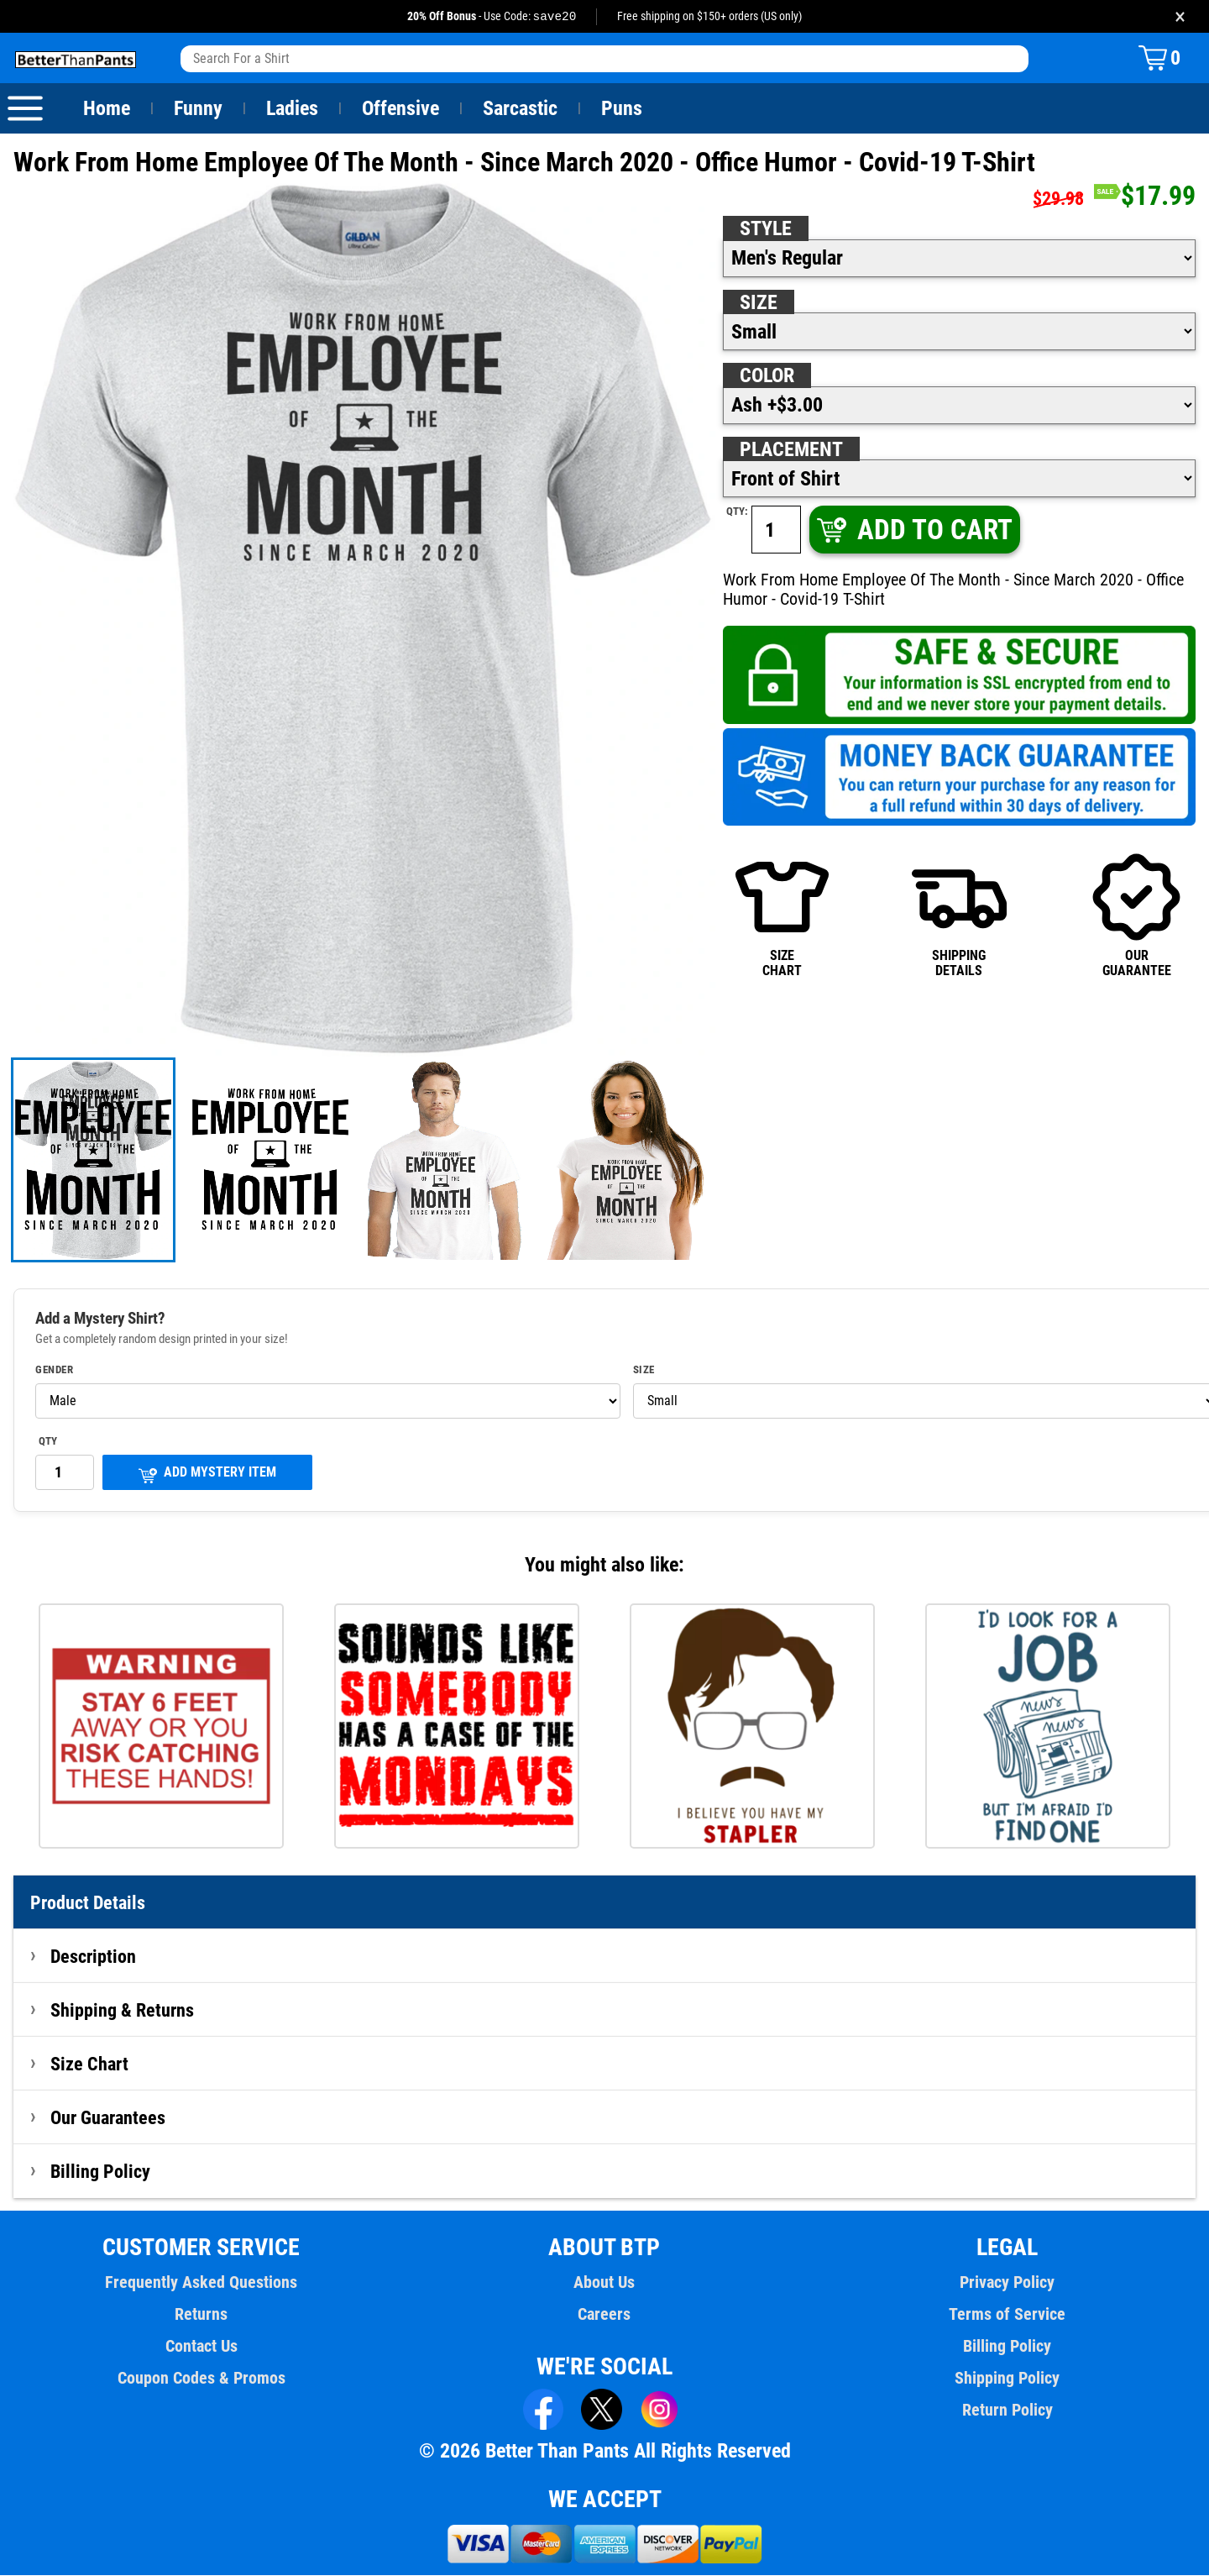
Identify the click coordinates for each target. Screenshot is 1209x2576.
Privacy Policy (1007, 2283)
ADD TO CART (913, 530)
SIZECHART (782, 915)
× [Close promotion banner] (1180, 16)
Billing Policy (99, 2172)
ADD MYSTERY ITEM (207, 1474)
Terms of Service (1007, 2315)
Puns (622, 109)
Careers (604, 2315)
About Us (605, 2283)
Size (758, 303)
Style (766, 229)
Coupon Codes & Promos (201, 2379)
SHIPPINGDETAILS (959, 915)
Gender (54, 1371)
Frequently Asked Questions (201, 2283)
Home (106, 109)
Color (768, 376)
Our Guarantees (108, 2118)
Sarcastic (520, 109)
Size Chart (89, 2064)
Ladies (291, 109)
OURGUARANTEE (1136, 915)
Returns (201, 2315)
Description (93, 1957)
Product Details (88, 1903)
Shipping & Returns (122, 2011)
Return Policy (1007, 2410)
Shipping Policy (1007, 2379)
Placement (791, 450)
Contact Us (201, 2347)
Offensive (400, 109)
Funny (198, 109)
